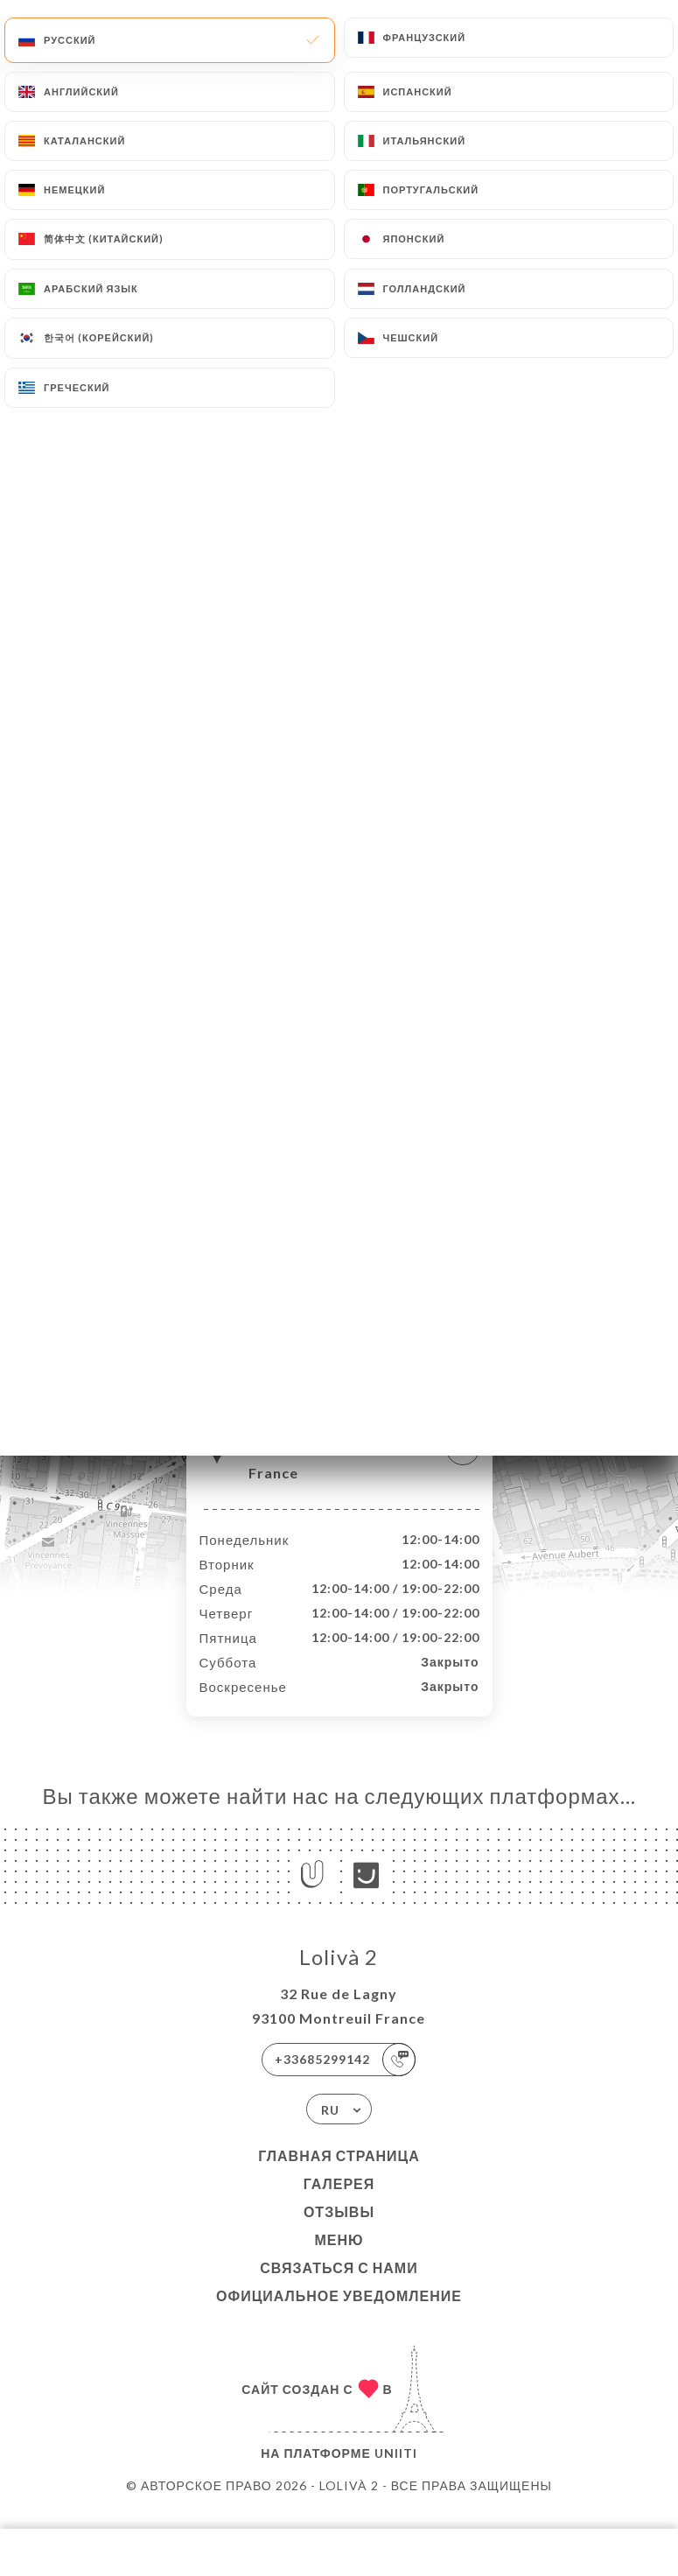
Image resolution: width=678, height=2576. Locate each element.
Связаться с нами (338, 2286)
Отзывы (339, 2230)
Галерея (339, 2201)
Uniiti (395, 2471)
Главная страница (339, 2173)
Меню (338, 2258)
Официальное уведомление (339, 2314)
